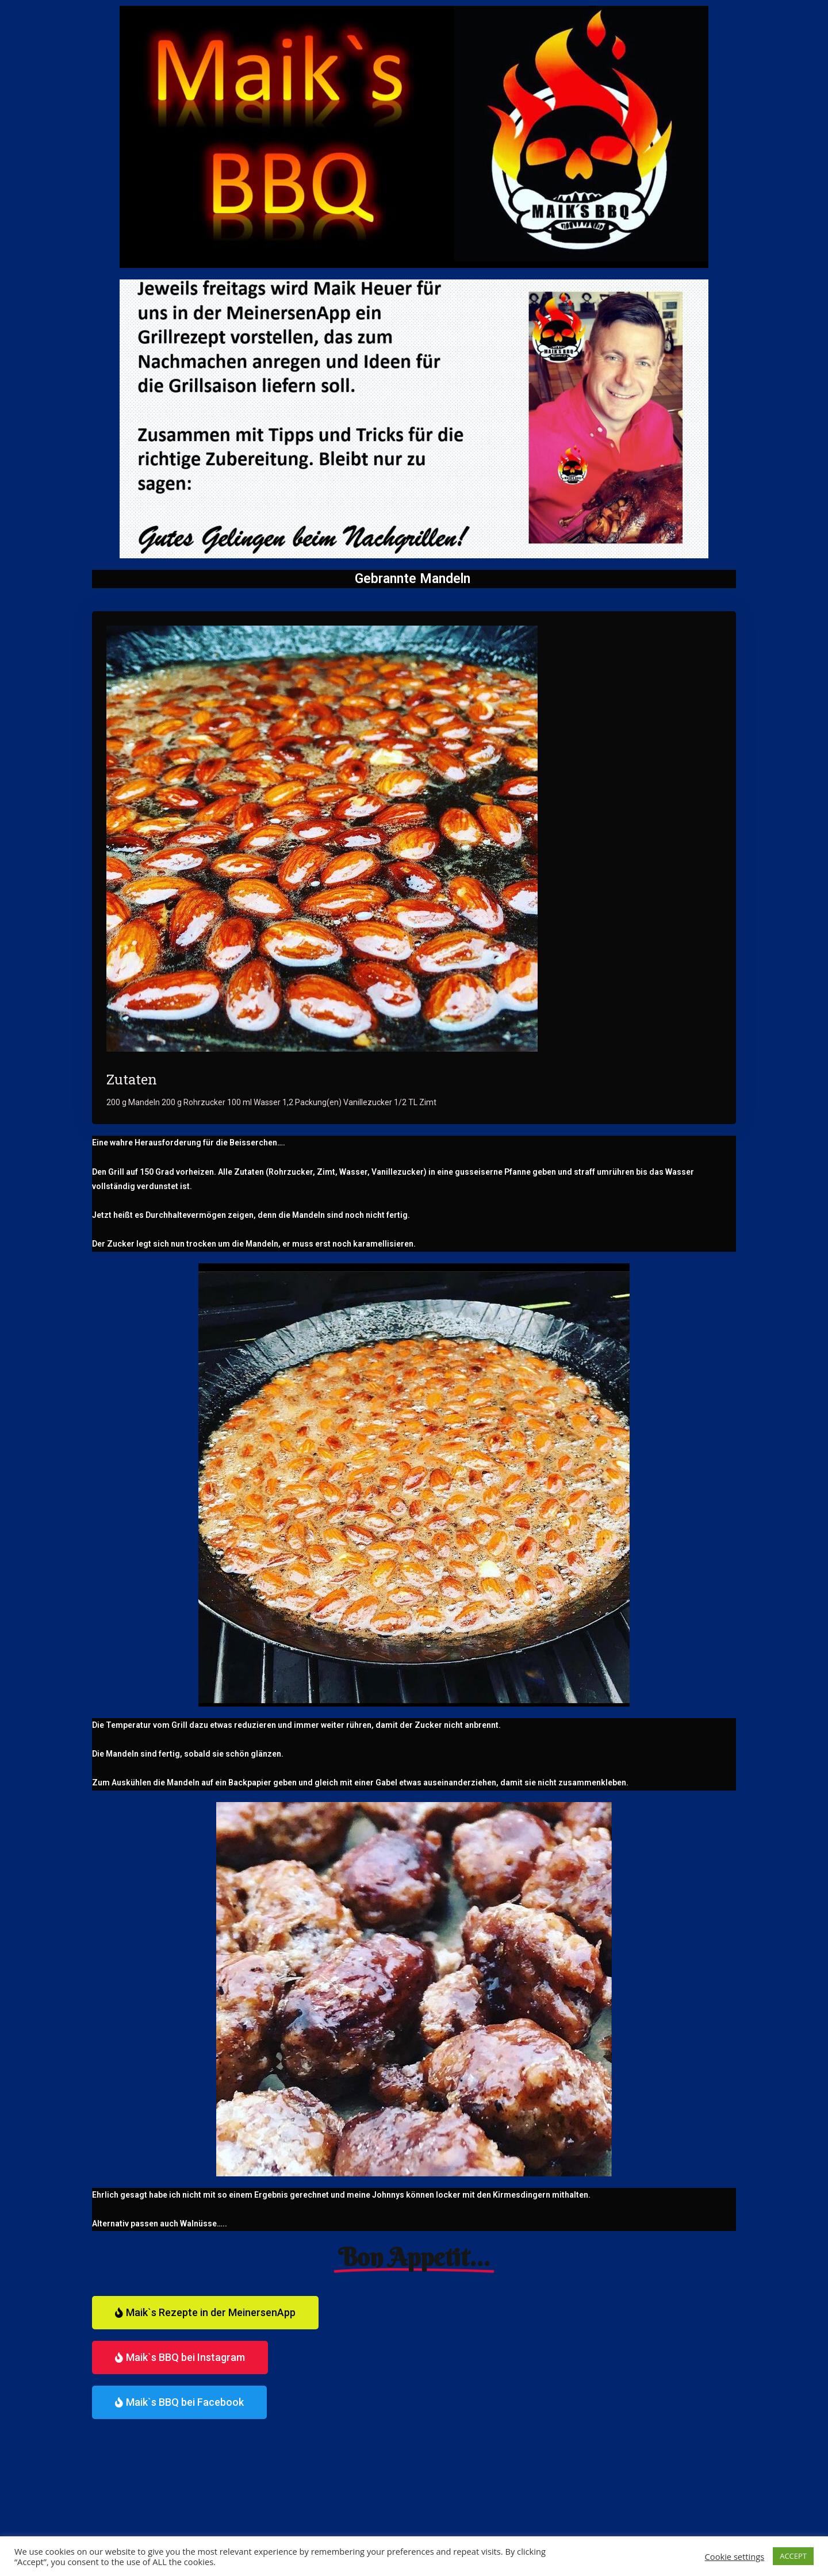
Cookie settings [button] (735, 2556)
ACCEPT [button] (793, 2556)
